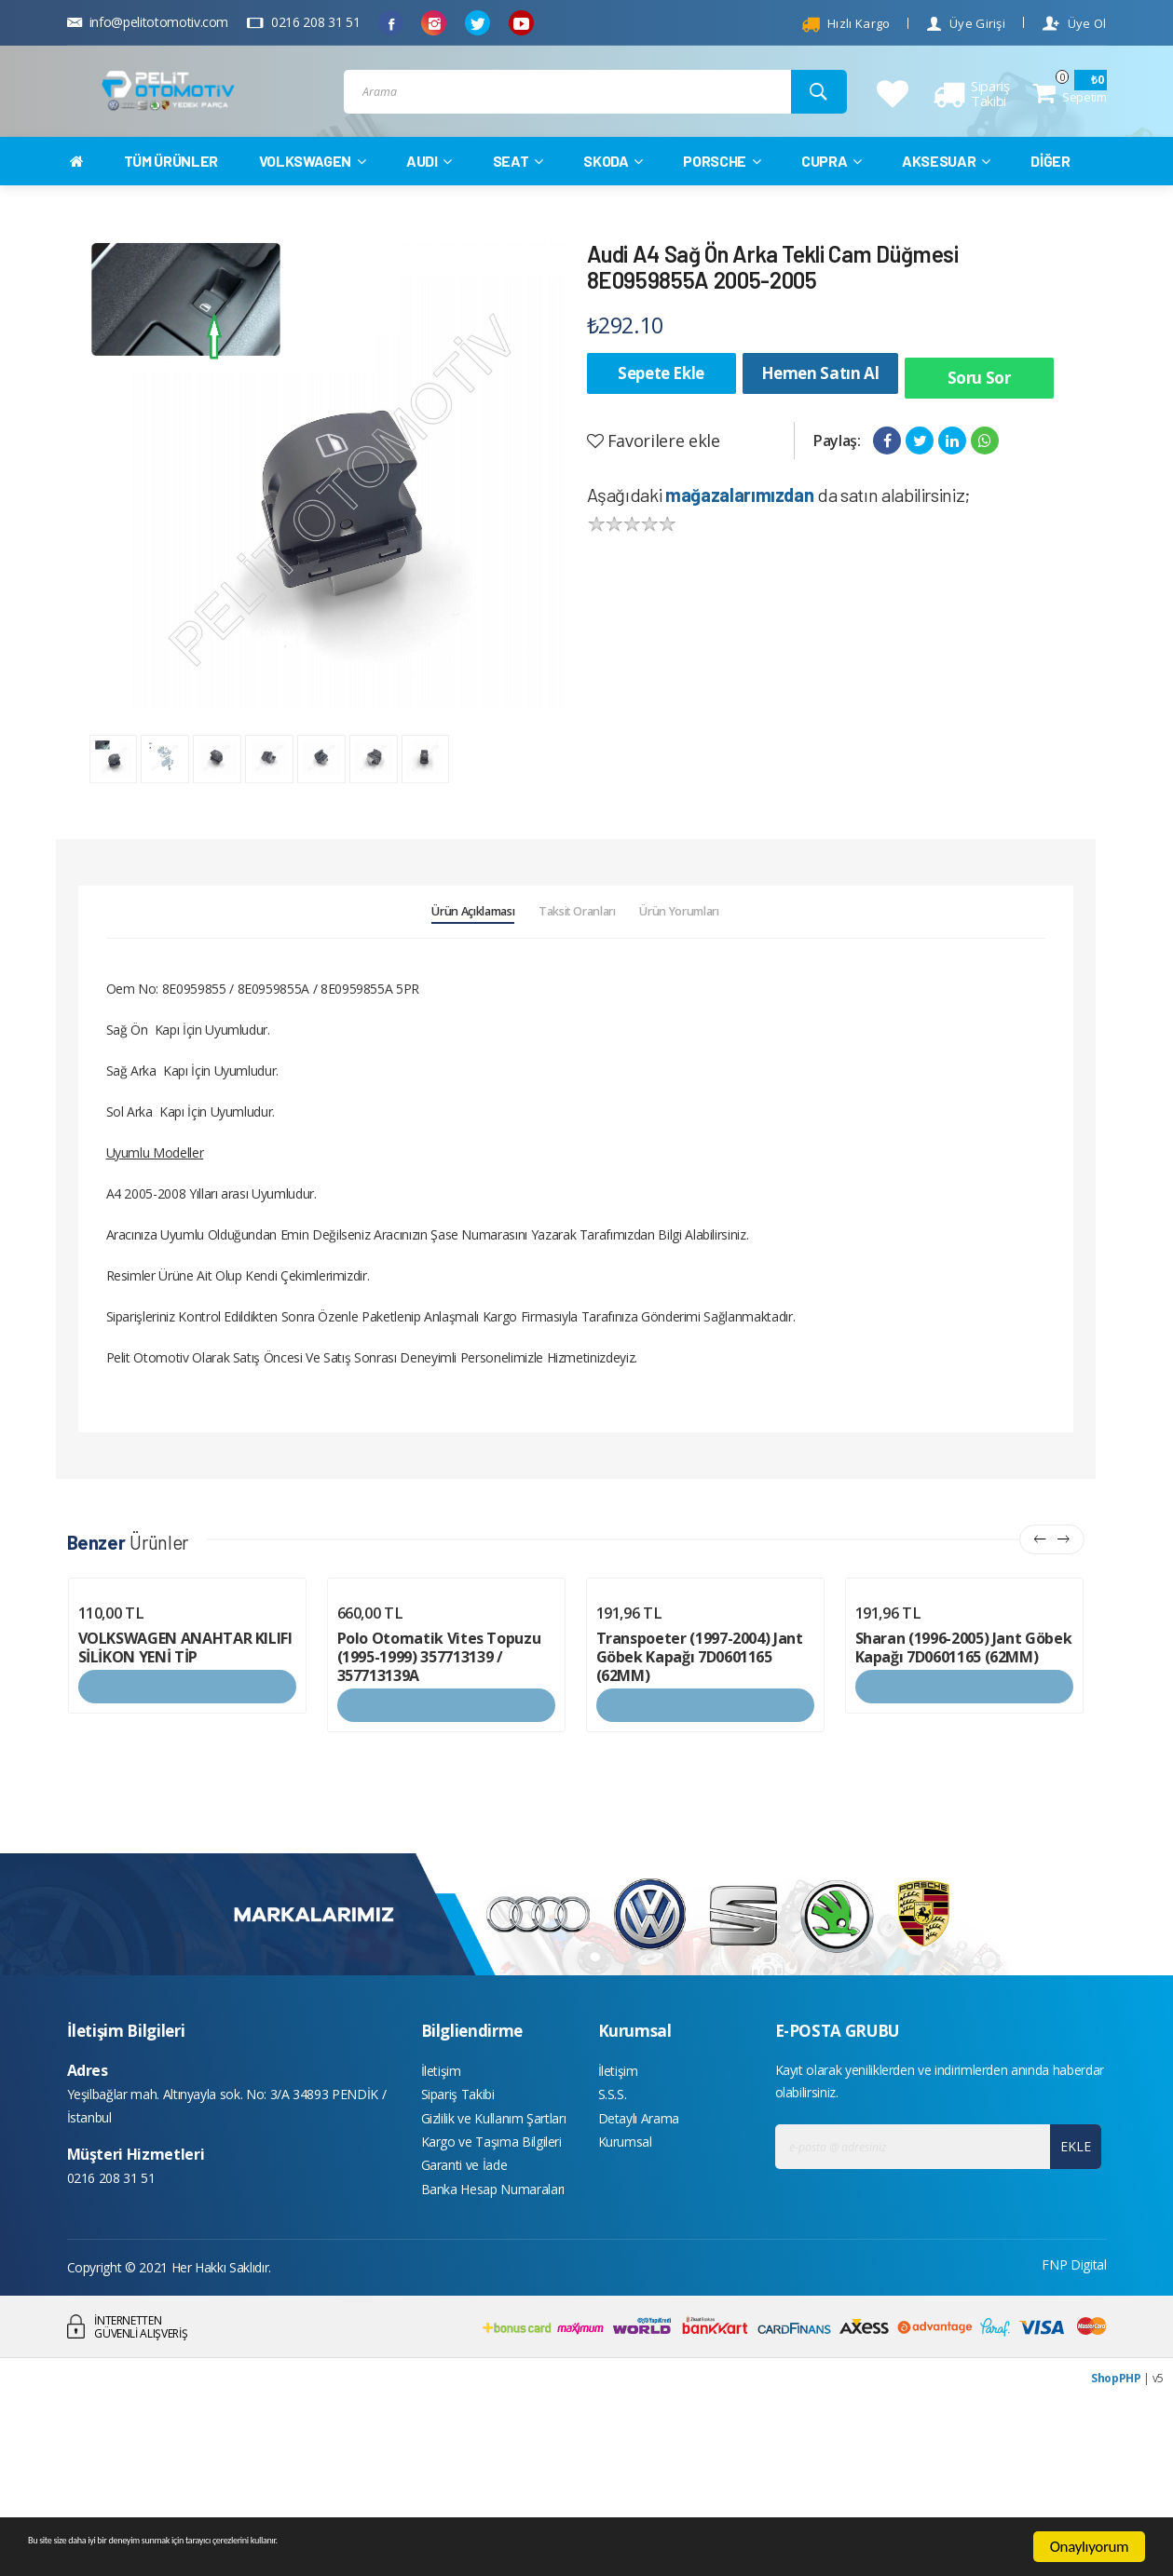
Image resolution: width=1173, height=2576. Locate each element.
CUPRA (831, 197)
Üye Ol (1074, 23)
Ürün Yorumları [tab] (748, 1044)
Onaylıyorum (1089, 2546)
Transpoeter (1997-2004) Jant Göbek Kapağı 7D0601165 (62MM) (699, 1799)
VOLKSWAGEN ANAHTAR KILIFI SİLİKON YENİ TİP (185, 1790)
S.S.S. (612, 2243)
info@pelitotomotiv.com (148, 22)
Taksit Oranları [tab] (579, 1044)
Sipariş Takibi (458, 2243)
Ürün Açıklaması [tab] (406, 1044)
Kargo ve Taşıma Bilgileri (491, 2299)
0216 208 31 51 (303, 22)
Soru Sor (979, 409)
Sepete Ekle (661, 409)
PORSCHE (721, 197)
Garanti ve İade (464, 2327)
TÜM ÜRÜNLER (171, 197)
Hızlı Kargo (846, 24)
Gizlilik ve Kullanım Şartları (493, 2271)
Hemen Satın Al (820, 409)
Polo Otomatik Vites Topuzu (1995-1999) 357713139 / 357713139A (439, 1799)
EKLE (1069, 2289)
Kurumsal (625, 2299)
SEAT (518, 197)
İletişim (441, 2215)
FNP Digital (1074, 2430)
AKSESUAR (946, 197)
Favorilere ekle (653, 467)
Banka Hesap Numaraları (493, 2355)
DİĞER (1050, 197)
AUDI (429, 197)
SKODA (613, 197)
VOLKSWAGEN (312, 197)
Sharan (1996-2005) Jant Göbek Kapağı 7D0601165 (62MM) (963, 1790)
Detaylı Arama (638, 2271)
